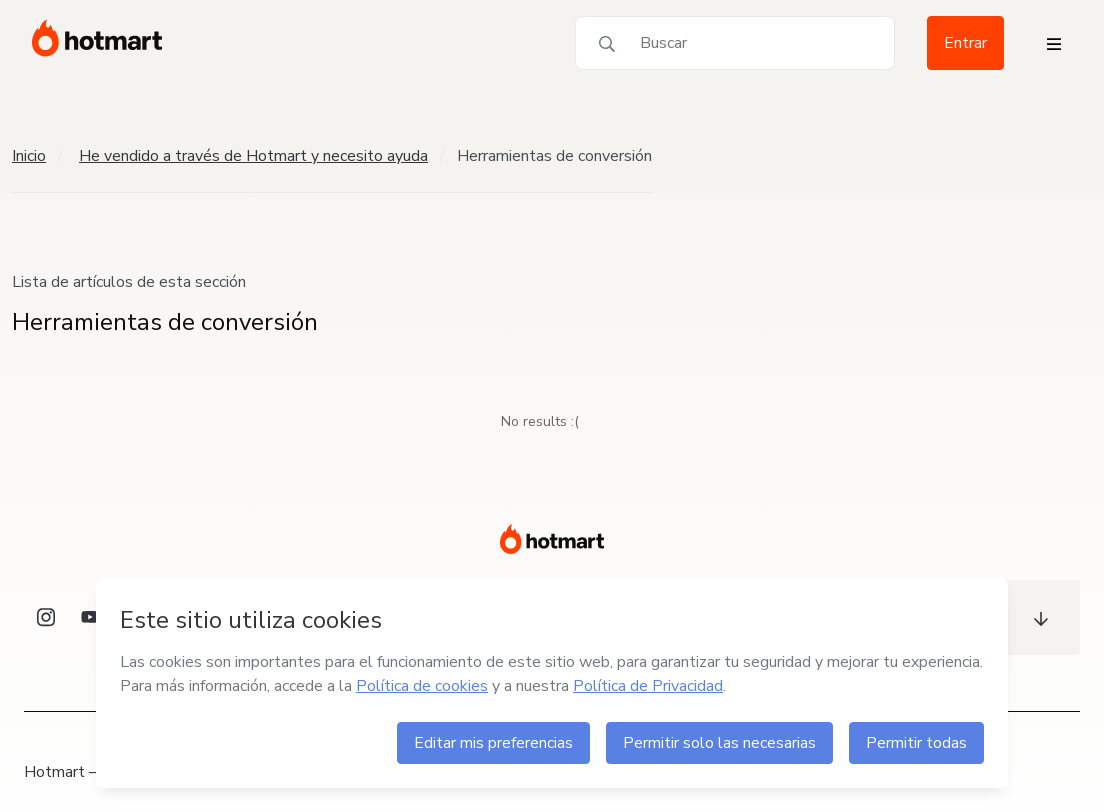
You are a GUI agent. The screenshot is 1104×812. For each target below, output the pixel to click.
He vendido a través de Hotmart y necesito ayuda (253, 156)
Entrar (965, 43)
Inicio (29, 156)
